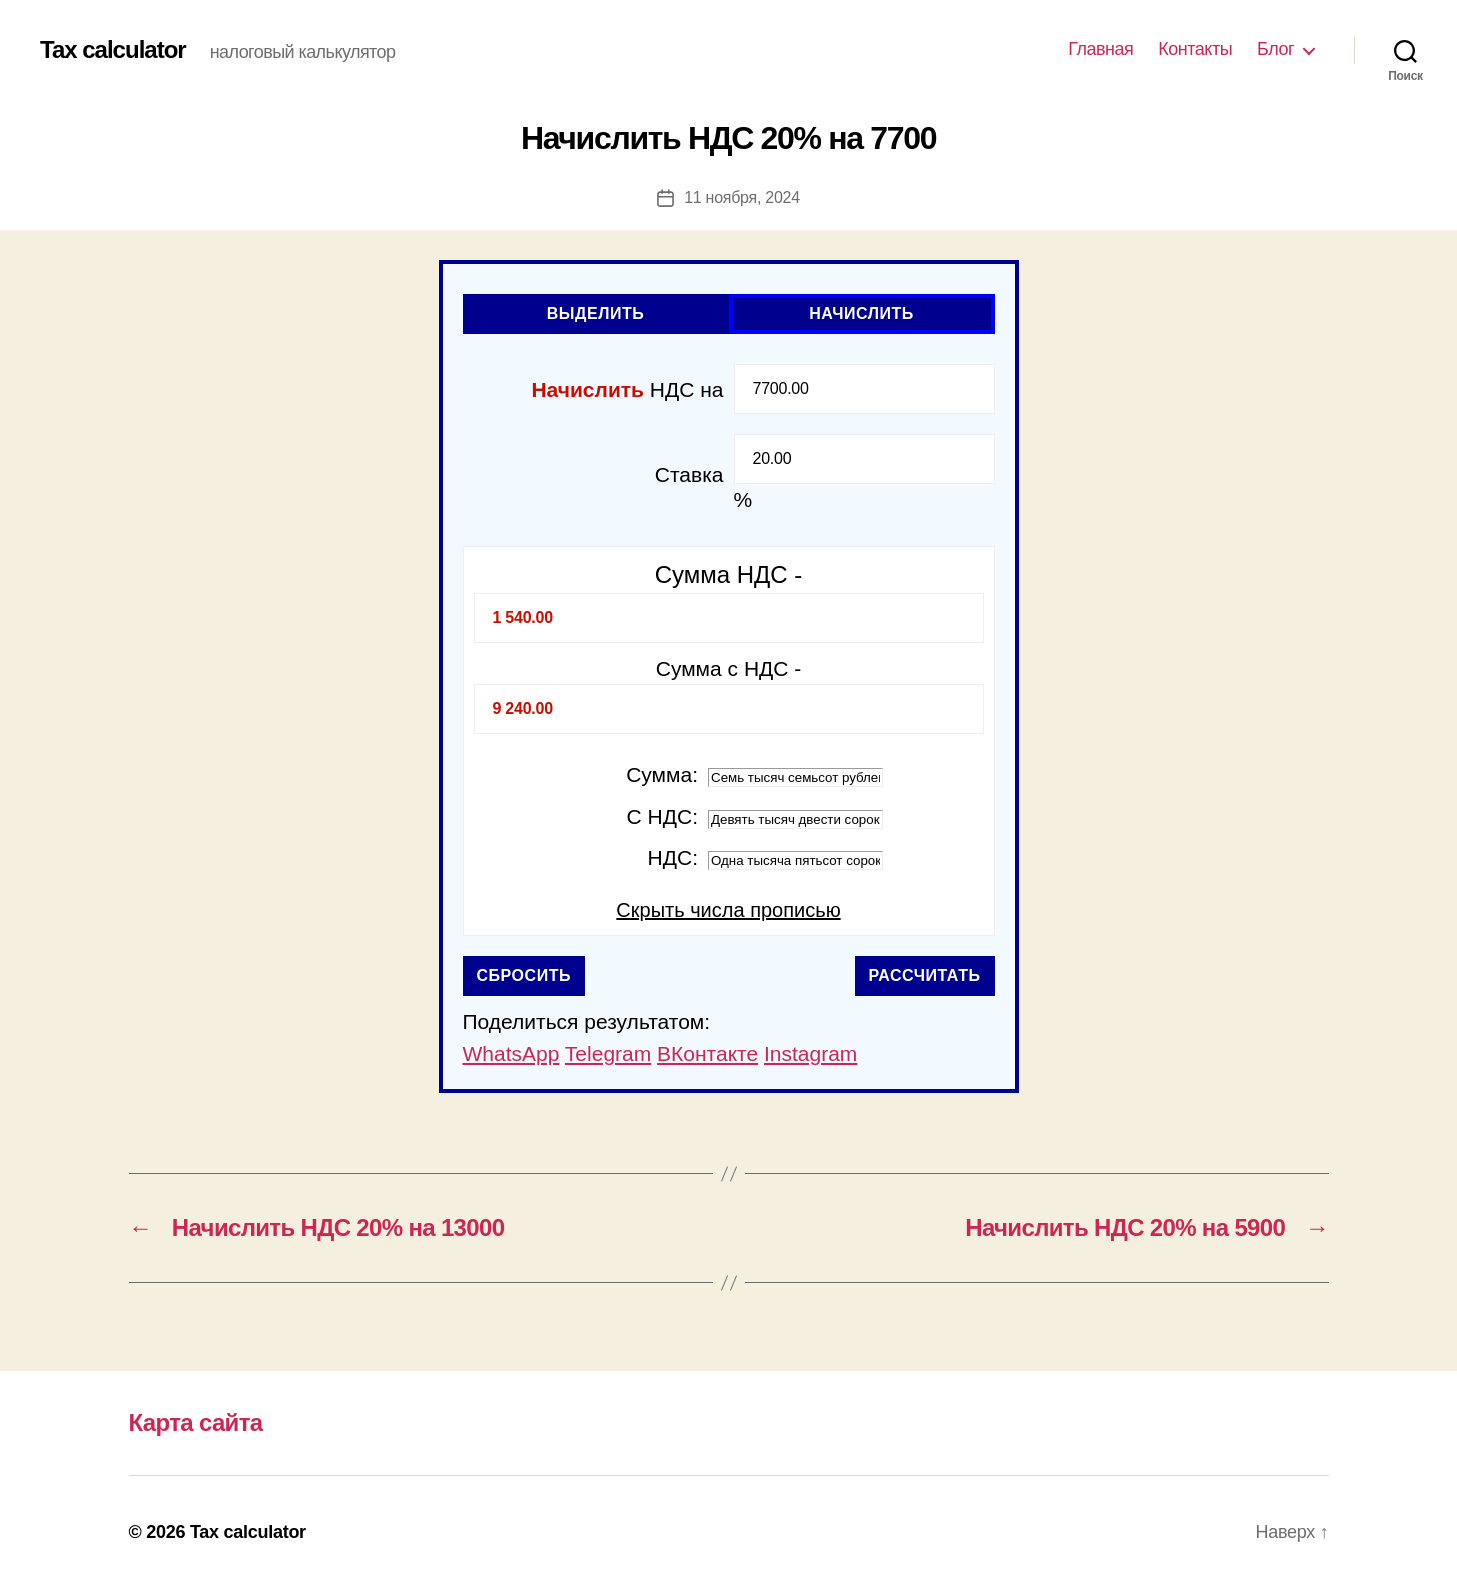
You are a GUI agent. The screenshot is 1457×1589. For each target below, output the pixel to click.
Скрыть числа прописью (728, 910)
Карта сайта (196, 1422)
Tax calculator (113, 50)
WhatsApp (511, 1053)
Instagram (810, 1053)
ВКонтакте (707, 1053)
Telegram (608, 1053)
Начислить (861, 313)
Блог (1275, 49)
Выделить (596, 313)
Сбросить (524, 975)
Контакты (1195, 49)
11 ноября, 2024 (742, 197)
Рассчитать (925, 975)
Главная (1100, 49)
